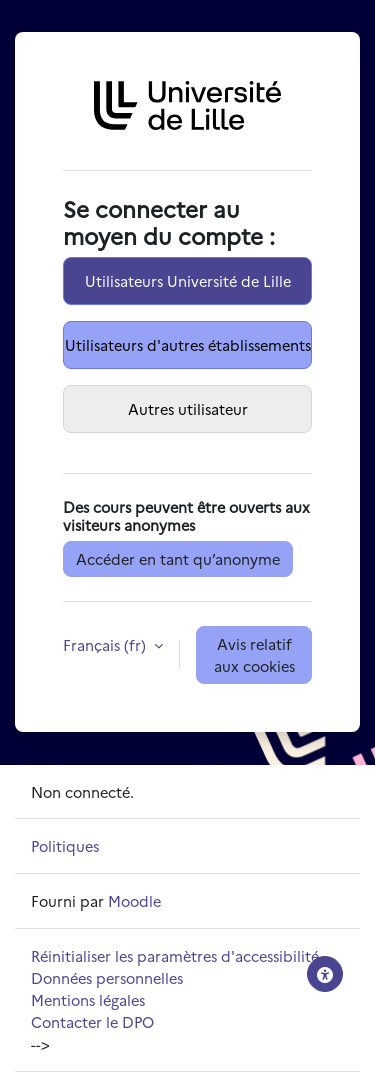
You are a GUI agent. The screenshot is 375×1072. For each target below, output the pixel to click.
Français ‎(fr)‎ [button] (106, 644)
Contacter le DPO (92, 1021)
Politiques (65, 845)
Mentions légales (88, 999)
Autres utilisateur (188, 408)
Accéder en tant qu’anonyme (178, 558)
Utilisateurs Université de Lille (188, 280)
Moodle (134, 900)
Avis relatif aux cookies (254, 654)
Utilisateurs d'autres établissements (188, 344)
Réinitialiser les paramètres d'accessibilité (175, 955)
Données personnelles (107, 977)
